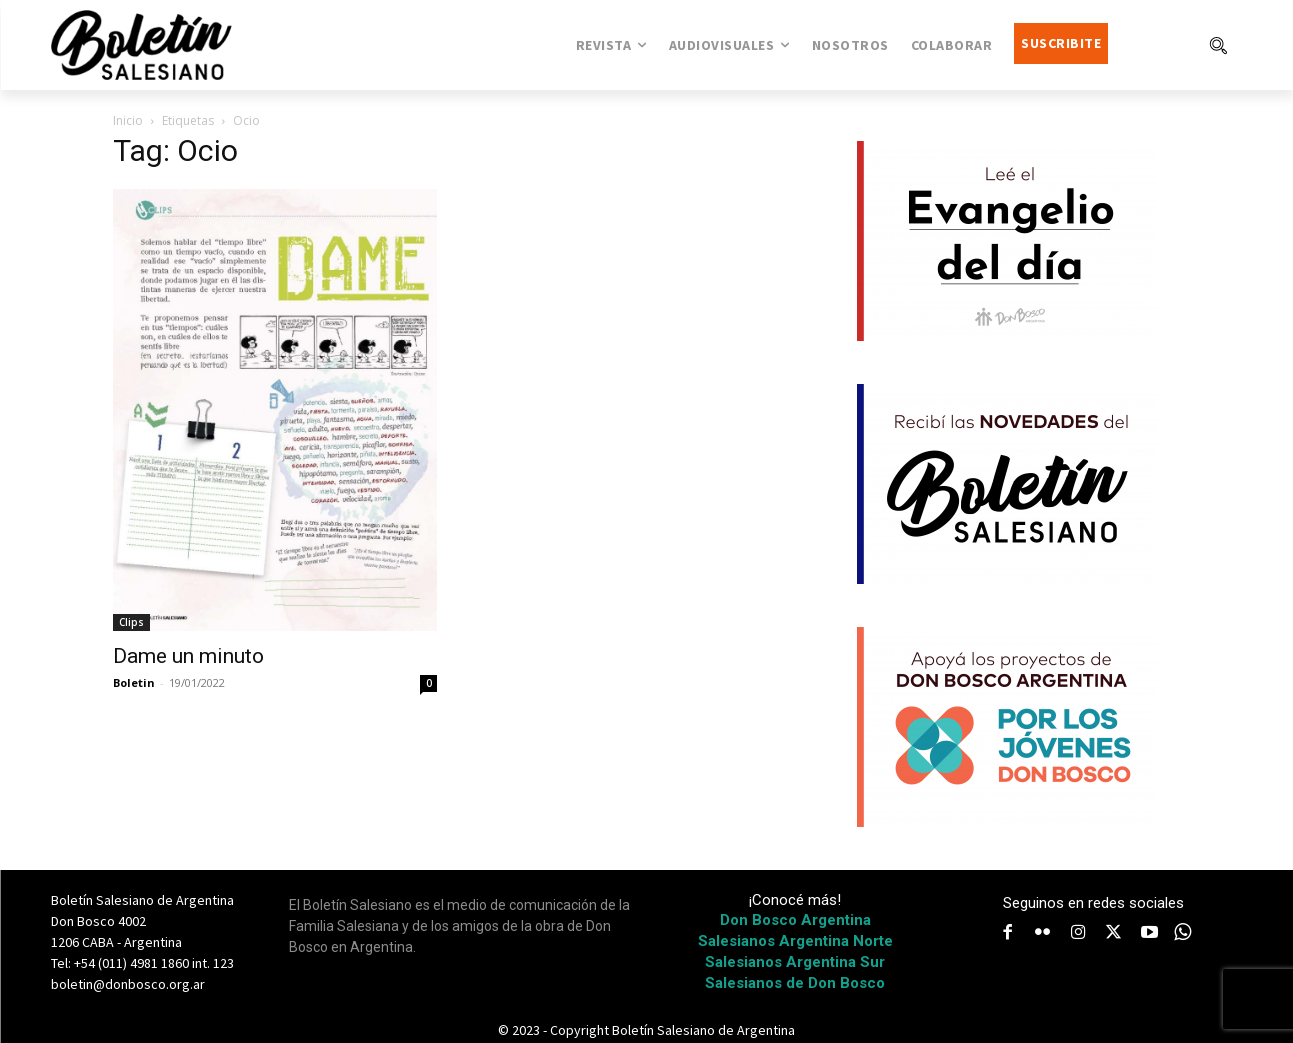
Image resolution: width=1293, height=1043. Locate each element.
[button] (1218, 45)
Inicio (128, 120)
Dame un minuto (188, 656)
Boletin (134, 682)
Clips (131, 622)
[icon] (1182, 932)
